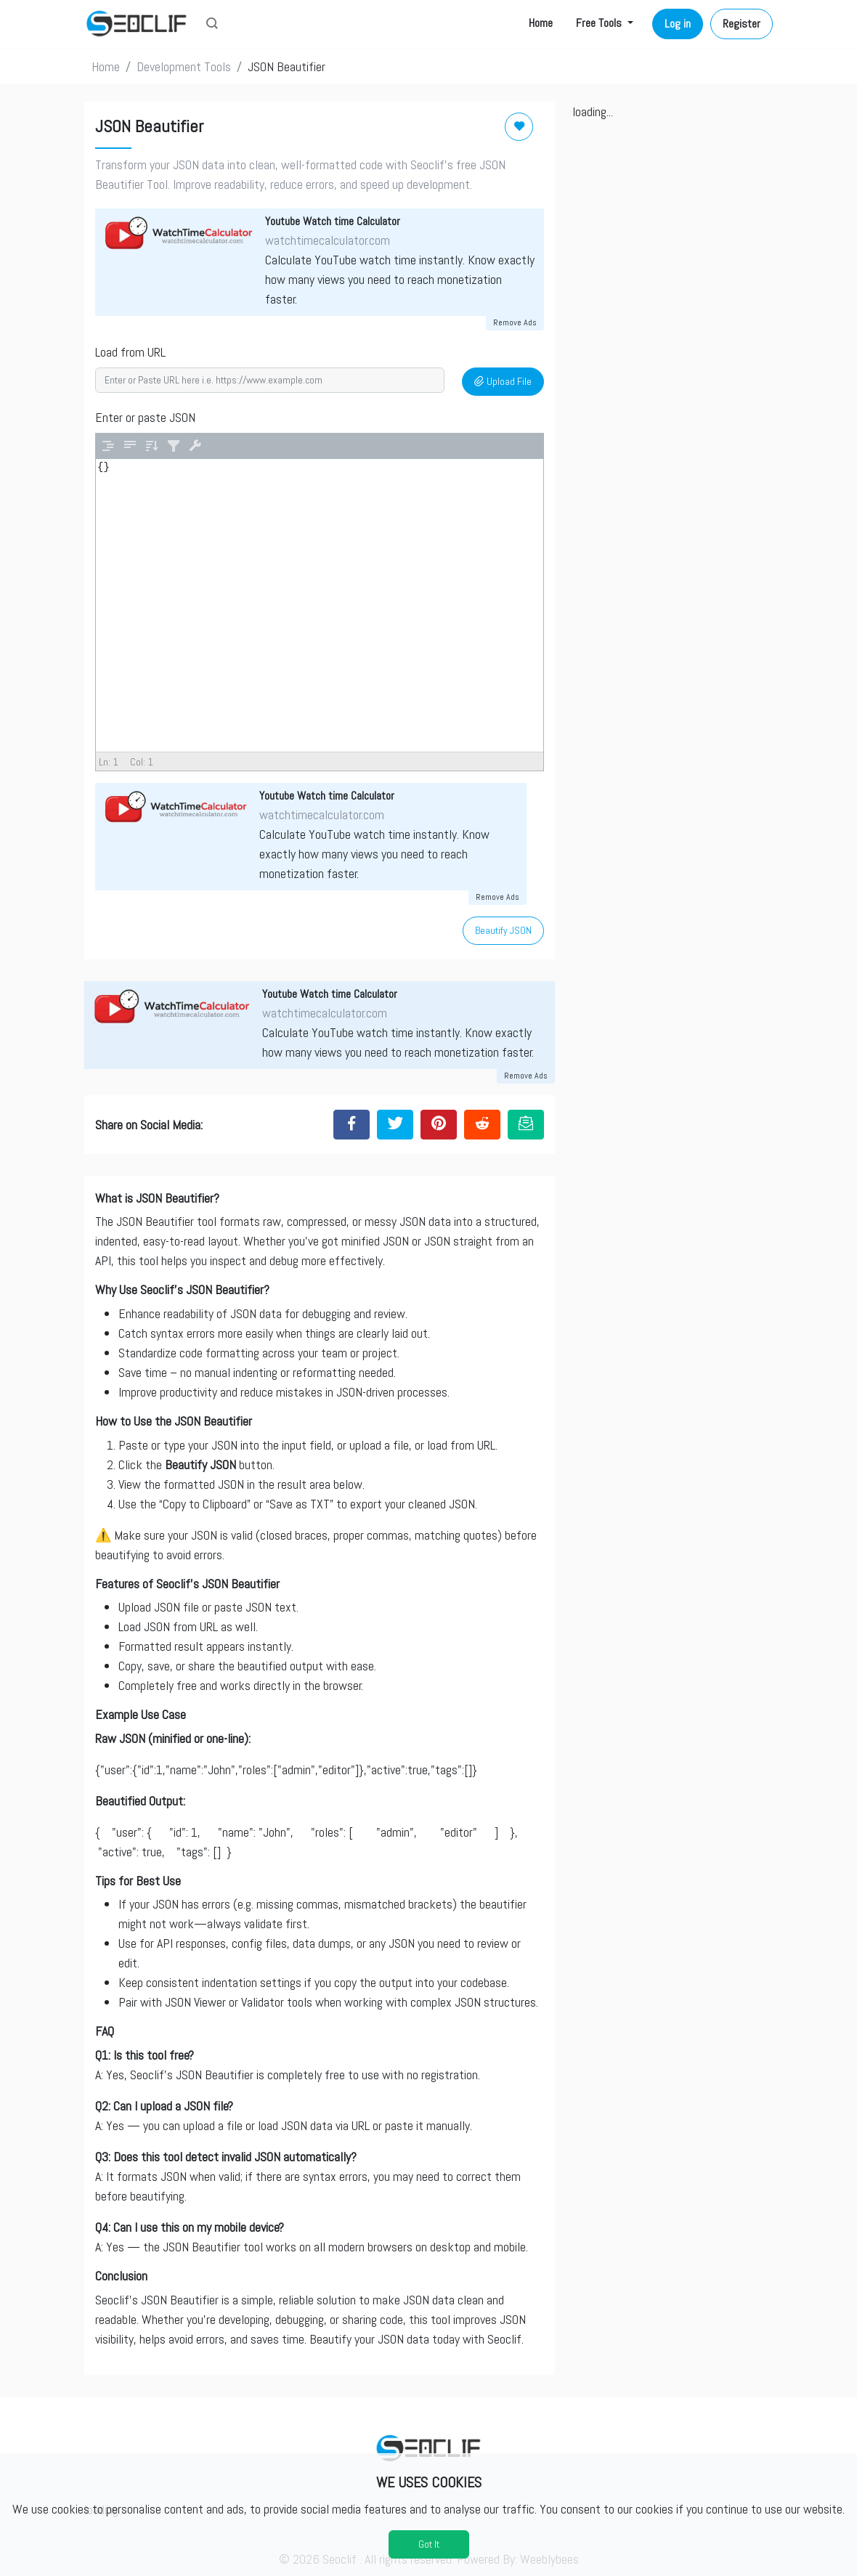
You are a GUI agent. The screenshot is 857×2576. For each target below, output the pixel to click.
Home (541, 23)
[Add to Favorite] (519, 127)
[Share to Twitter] (395, 1124)
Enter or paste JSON (145, 417)
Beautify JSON (503, 930)
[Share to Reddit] (482, 1124)
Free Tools (600, 23)
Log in (678, 23)
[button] (212, 25)
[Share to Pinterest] (439, 1124)
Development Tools (184, 66)
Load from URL (130, 352)
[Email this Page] (526, 1124)
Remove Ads (515, 322)
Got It (428, 2544)
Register (741, 23)
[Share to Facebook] (351, 1124)
